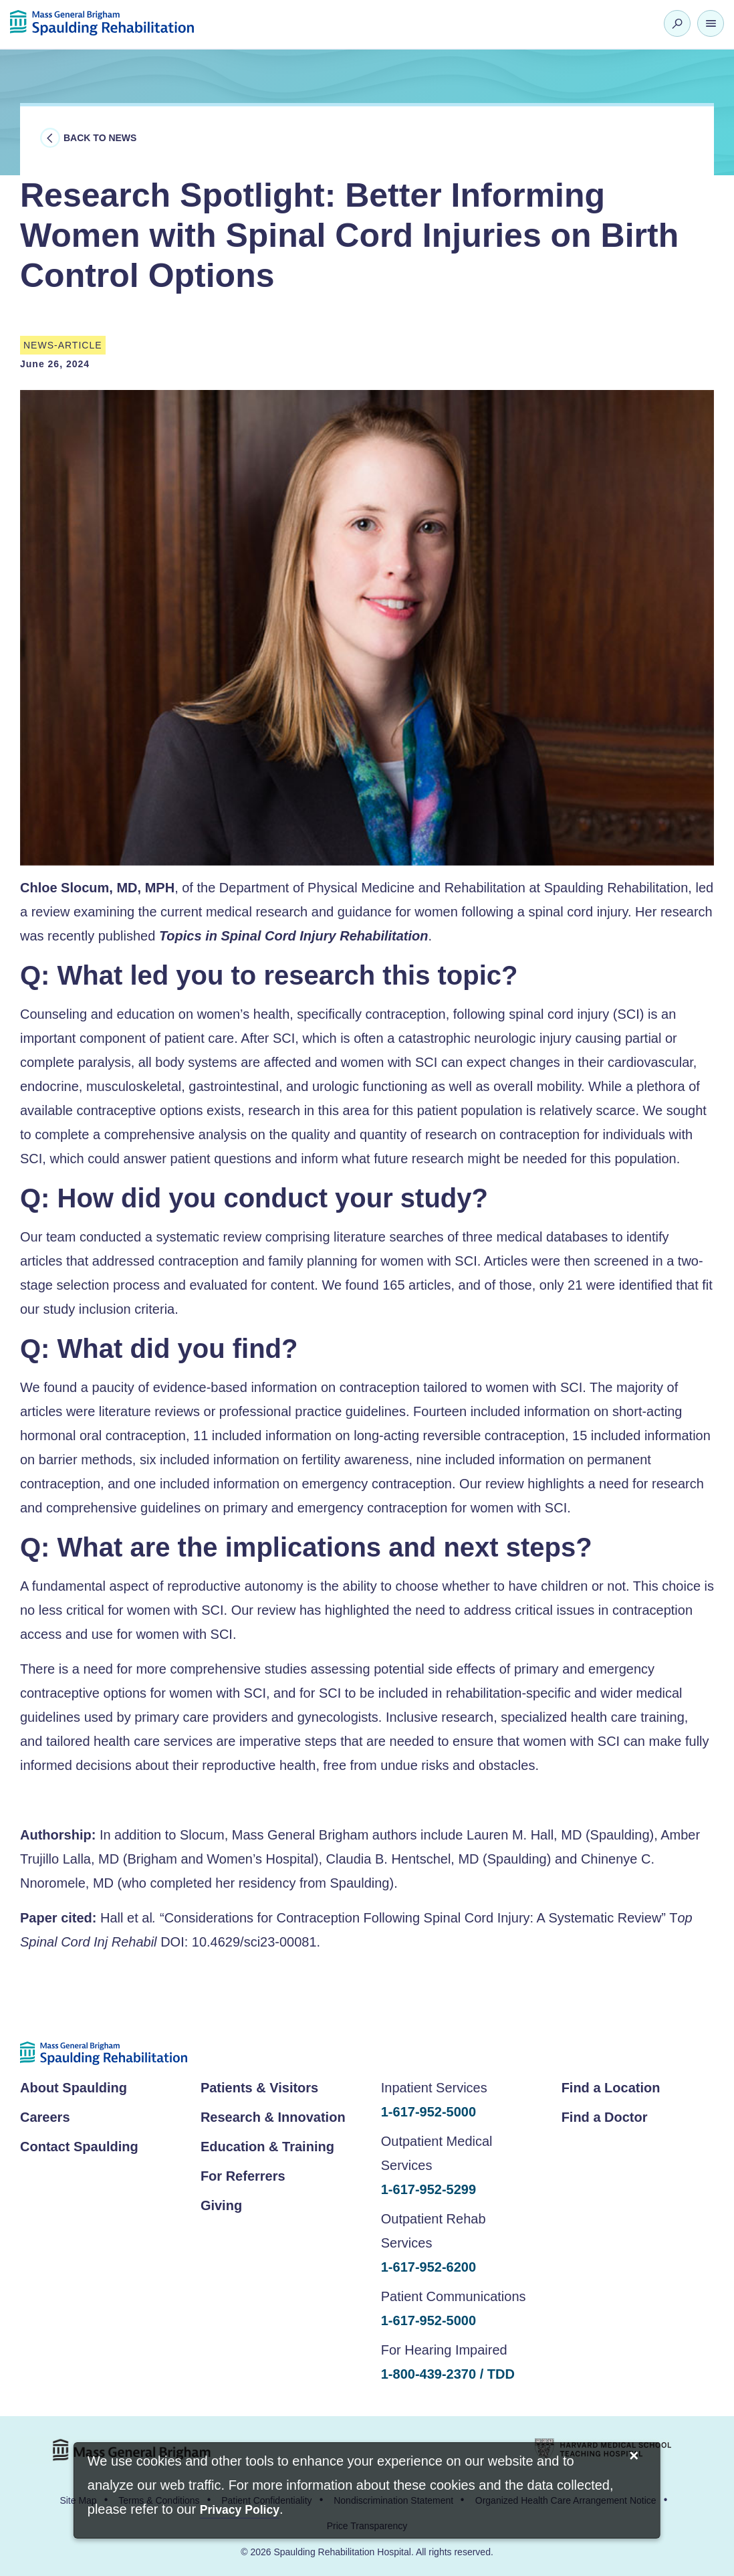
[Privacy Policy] (239, 2510)
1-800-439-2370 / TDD (448, 2374)
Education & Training (267, 2146)
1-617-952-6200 (428, 2267)
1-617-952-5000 (428, 2111)
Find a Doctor (605, 2117)
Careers (45, 2117)
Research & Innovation (273, 2117)
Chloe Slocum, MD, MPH (97, 887)
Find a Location (611, 2087)
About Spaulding (73, 2087)
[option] (367, 628)
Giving (221, 2205)
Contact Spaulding (79, 2146)
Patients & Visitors (259, 2087)
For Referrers (243, 2176)
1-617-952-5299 (428, 2189)
